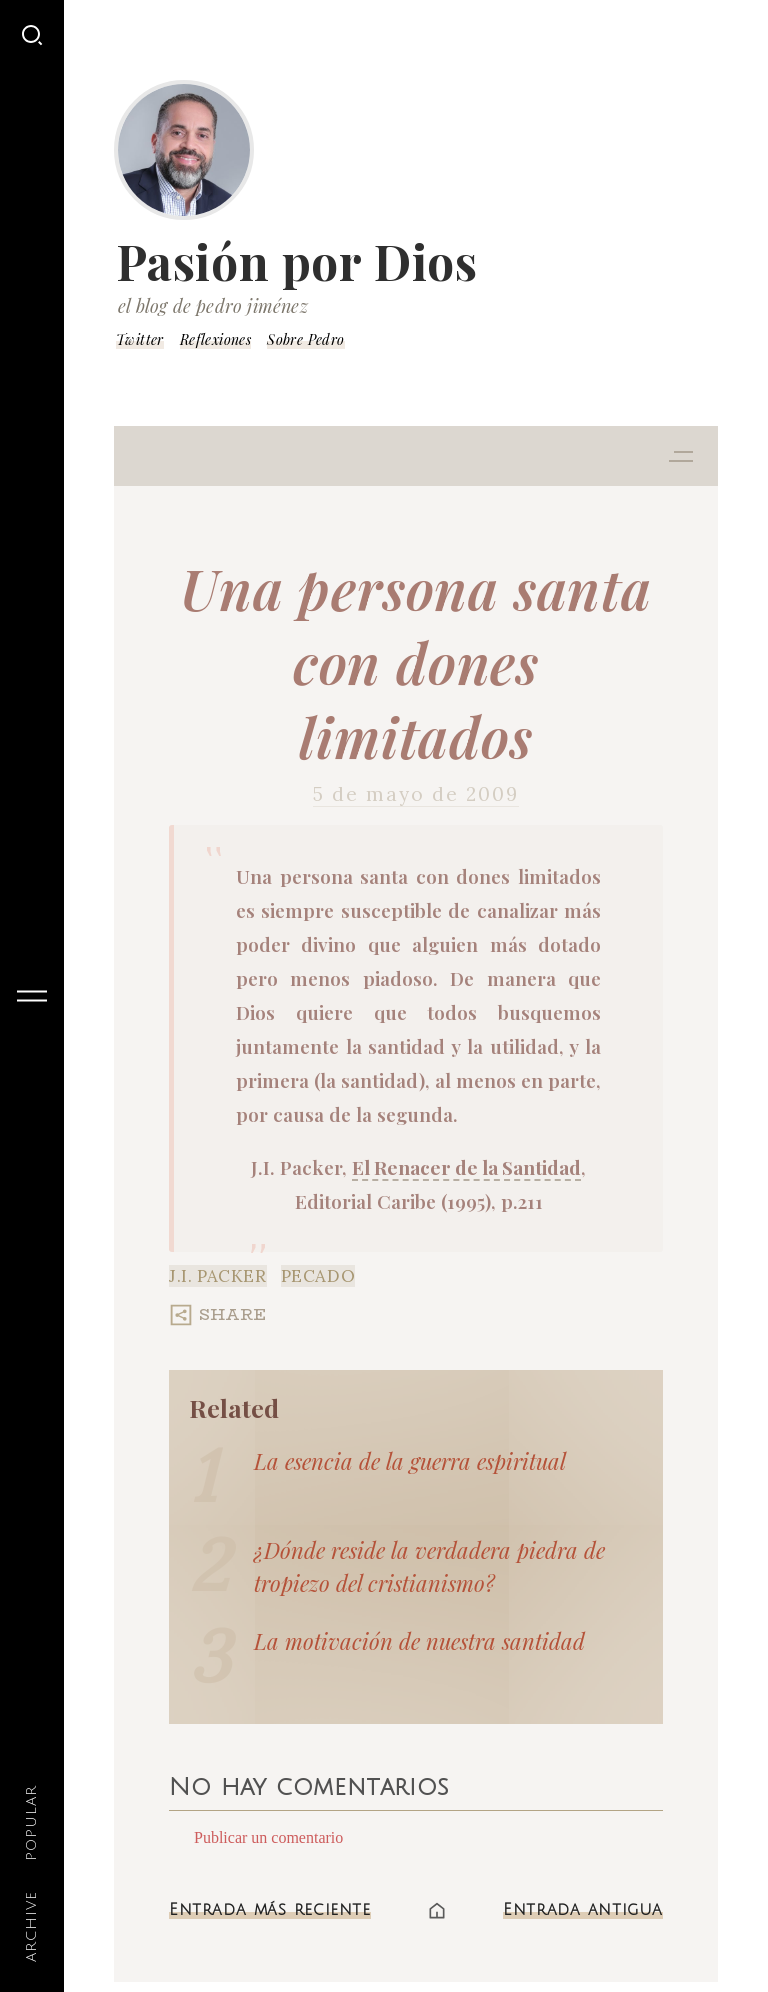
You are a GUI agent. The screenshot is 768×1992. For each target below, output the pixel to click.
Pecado (318, 1276)
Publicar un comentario (268, 1837)
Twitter (140, 339)
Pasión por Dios (297, 261)
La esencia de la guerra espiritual (410, 1461)
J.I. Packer (218, 1276)
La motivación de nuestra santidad (419, 1641)
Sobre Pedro (305, 339)
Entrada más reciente (270, 1910)
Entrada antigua (583, 1910)
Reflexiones (215, 339)
